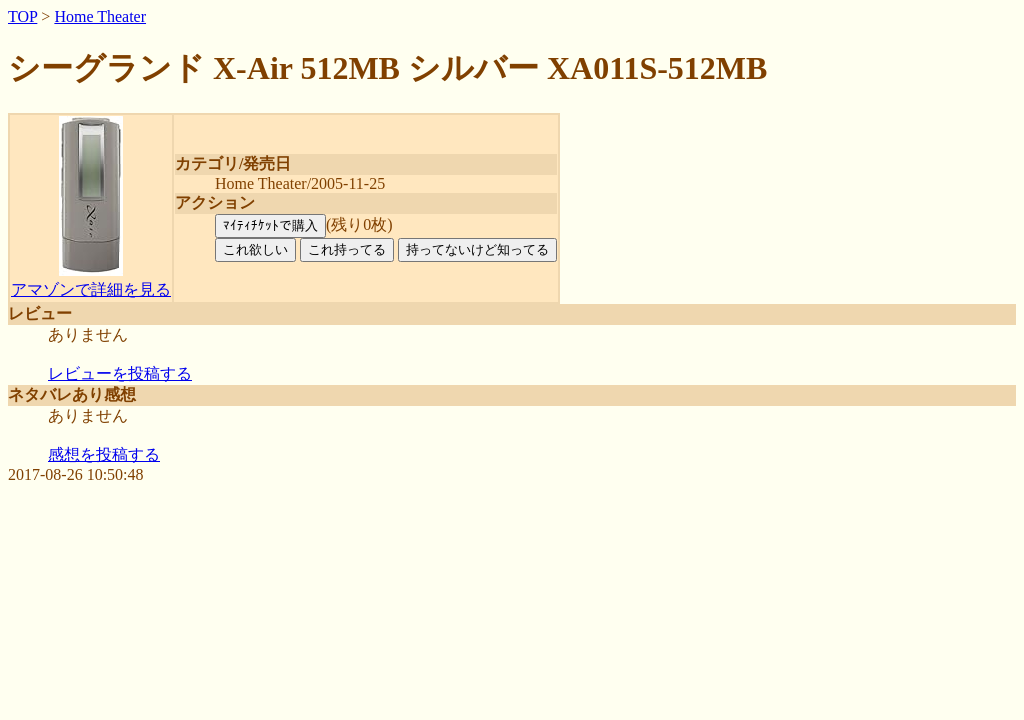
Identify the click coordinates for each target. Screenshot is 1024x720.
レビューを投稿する (120, 373)
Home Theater (100, 16)
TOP (22, 16)
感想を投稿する (104, 454)
